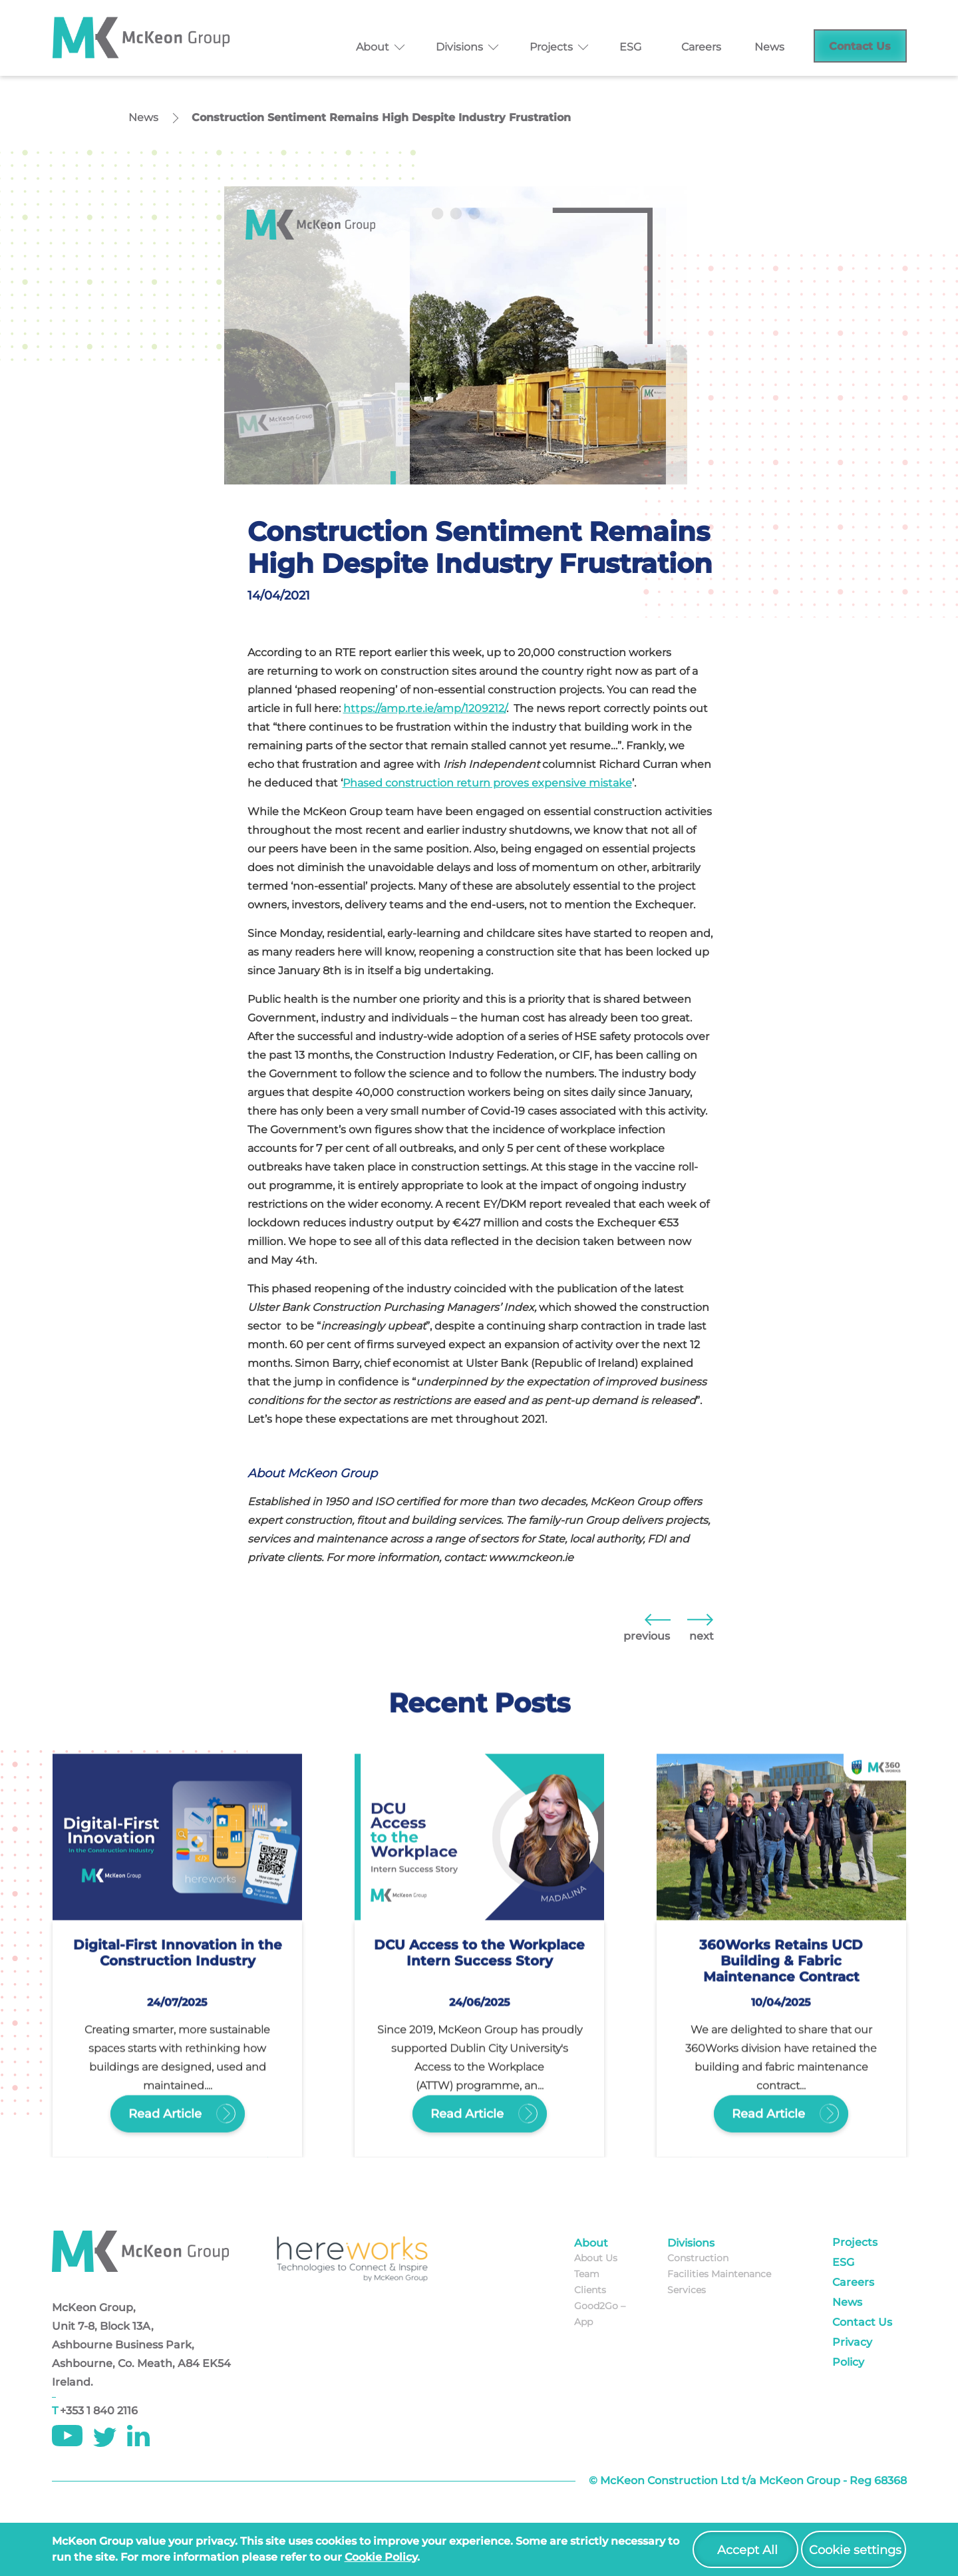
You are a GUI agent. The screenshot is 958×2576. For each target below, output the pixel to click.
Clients (590, 2290)
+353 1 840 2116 (99, 2410)
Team (586, 2274)
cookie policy (381, 2557)
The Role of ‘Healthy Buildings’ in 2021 (700, 1619)
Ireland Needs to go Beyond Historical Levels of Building (657, 1619)
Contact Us (860, 46)
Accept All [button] (747, 2550)
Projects (551, 47)
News (769, 47)
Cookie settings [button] (855, 2550)
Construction (697, 2258)
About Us (595, 2258)
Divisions (459, 47)
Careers (701, 47)
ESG (630, 47)
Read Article (177, 2108)
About (372, 47)
